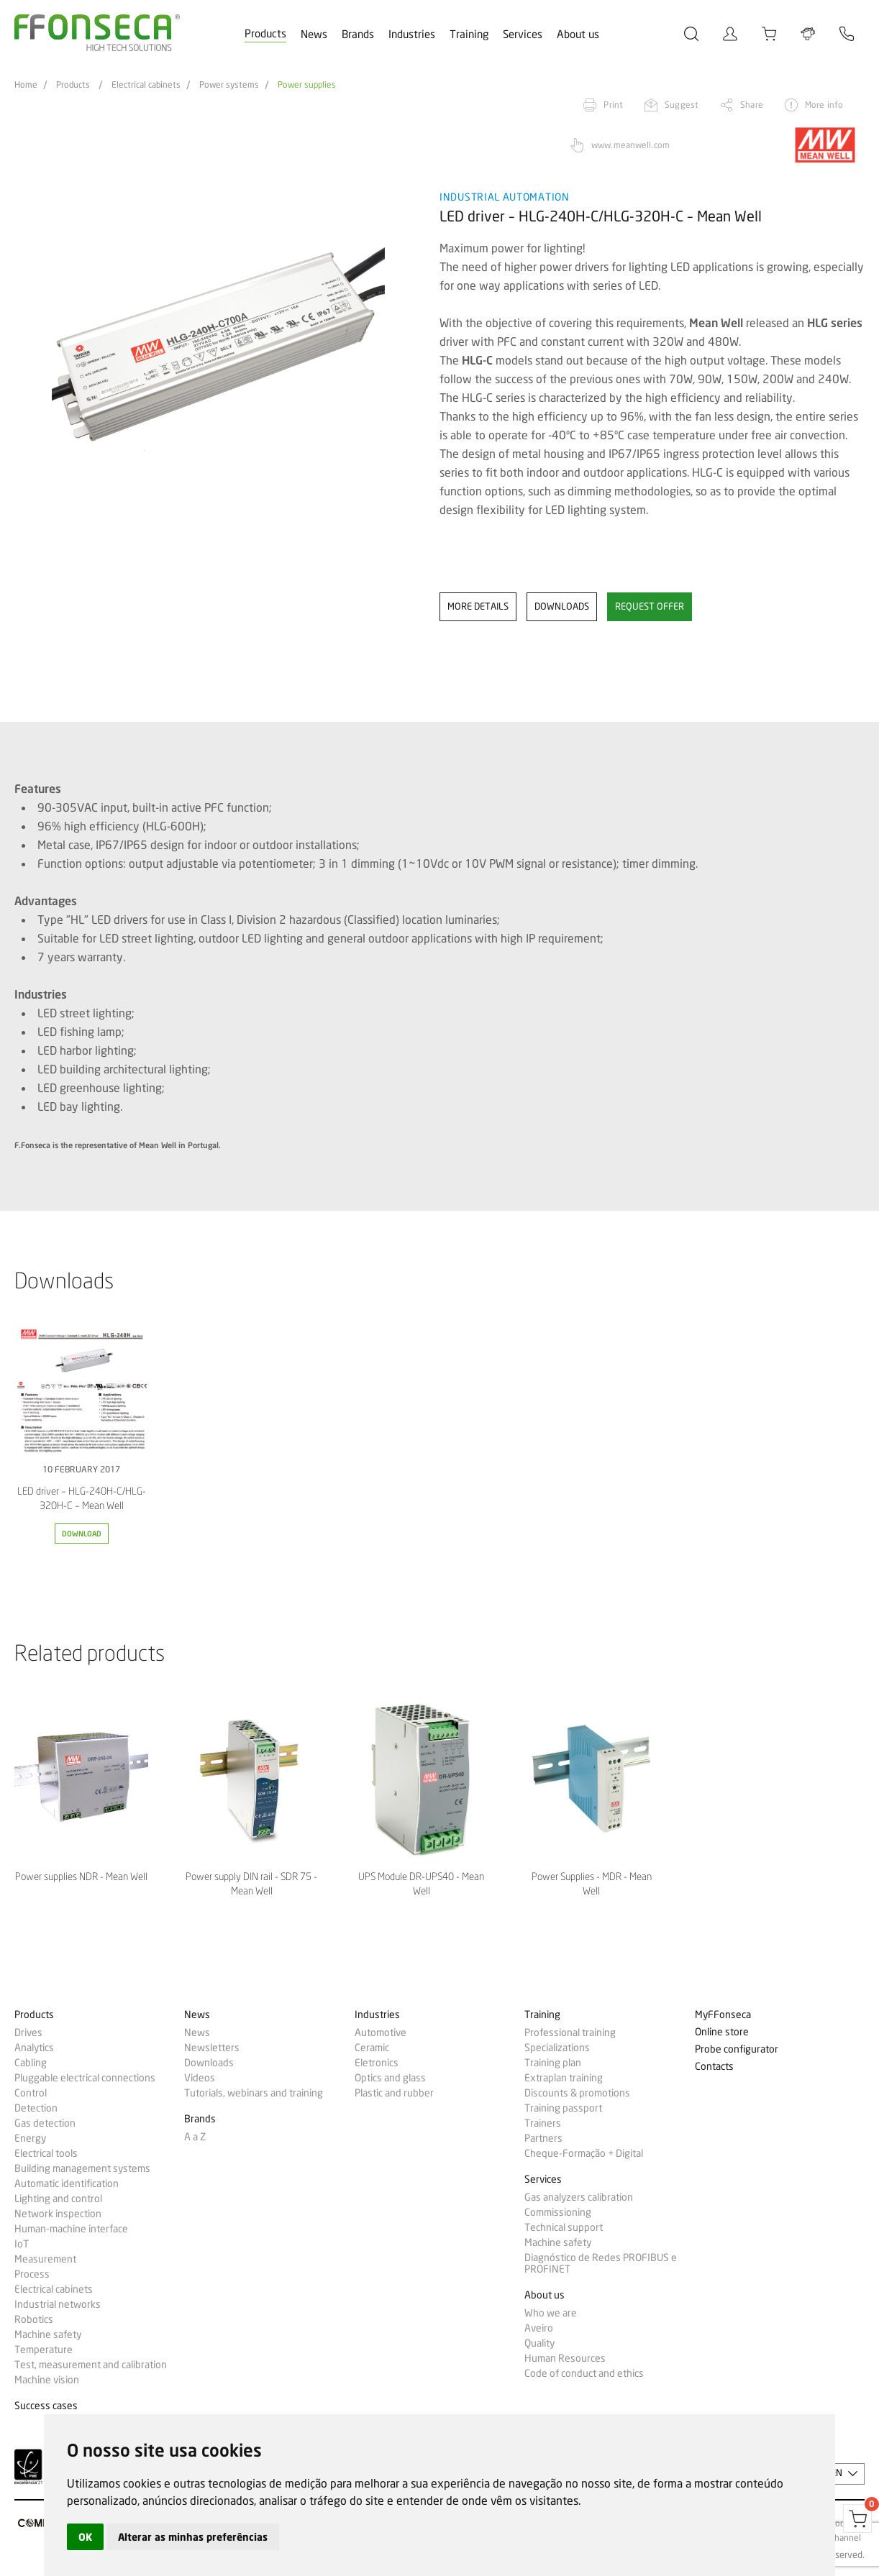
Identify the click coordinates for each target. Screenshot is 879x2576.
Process (32, 2274)
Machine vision (46, 2379)
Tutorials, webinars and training (253, 2093)
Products (265, 34)
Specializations (557, 2047)
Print (613, 104)
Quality (539, 2343)
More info (824, 104)
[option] (218, 343)
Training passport (563, 2108)
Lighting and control (58, 2198)
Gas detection (45, 2123)
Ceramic (372, 2047)
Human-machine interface (71, 2228)
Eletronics (376, 2062)
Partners (543, 2138)
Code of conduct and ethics (584, 2373)
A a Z (195, 2136)
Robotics (33, 2319)
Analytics (34, 2047)
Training (469, 34)
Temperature (43, 2349)
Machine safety (47, 2334)
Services (522, 34)
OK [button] (85, 2537)
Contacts (714, 2066)
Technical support (563, 2227)
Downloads (209, 2062)
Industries (411, 34)
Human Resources (565, 2358)
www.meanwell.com (630, 144)
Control (30, 2093)
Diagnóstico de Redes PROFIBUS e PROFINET (600, 2263)
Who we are (550, 2313)
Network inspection (57, 2213)
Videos (199, 2078)
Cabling (30, 2062)
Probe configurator (736, 2049)
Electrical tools (46, 2153)
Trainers (542, 2123)
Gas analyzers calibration (578, 2197)
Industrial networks (57, 2304)
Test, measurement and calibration (90, 2364)
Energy (30, 2138)
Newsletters (212, 2047)
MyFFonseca (723, 2014)
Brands (358, 34)
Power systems (229, 85)
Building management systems (82, 2168)
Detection (36, 2108)
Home (25, 85)
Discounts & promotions (577, 2093)
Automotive (380, 2032)
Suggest (681, 104)
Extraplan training (563, 2078)
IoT (21, 2244)
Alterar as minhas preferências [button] (193, 2537)
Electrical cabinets (146, 85)
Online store (722, 2032)
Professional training (570, 2032)
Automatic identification (66, 2183)
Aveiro (538, 2328)
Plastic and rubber (394, 2093)
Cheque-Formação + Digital (583, 2153)
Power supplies (307, 85)
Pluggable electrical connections (84, 2078)
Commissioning (557, 2212)
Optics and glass (390, 2078)
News (314, 34)
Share (751, 104)
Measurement (45, 2259)
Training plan (552, 2062)
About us (578, 34)
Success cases (46, 2406)
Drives (28, 2032)
